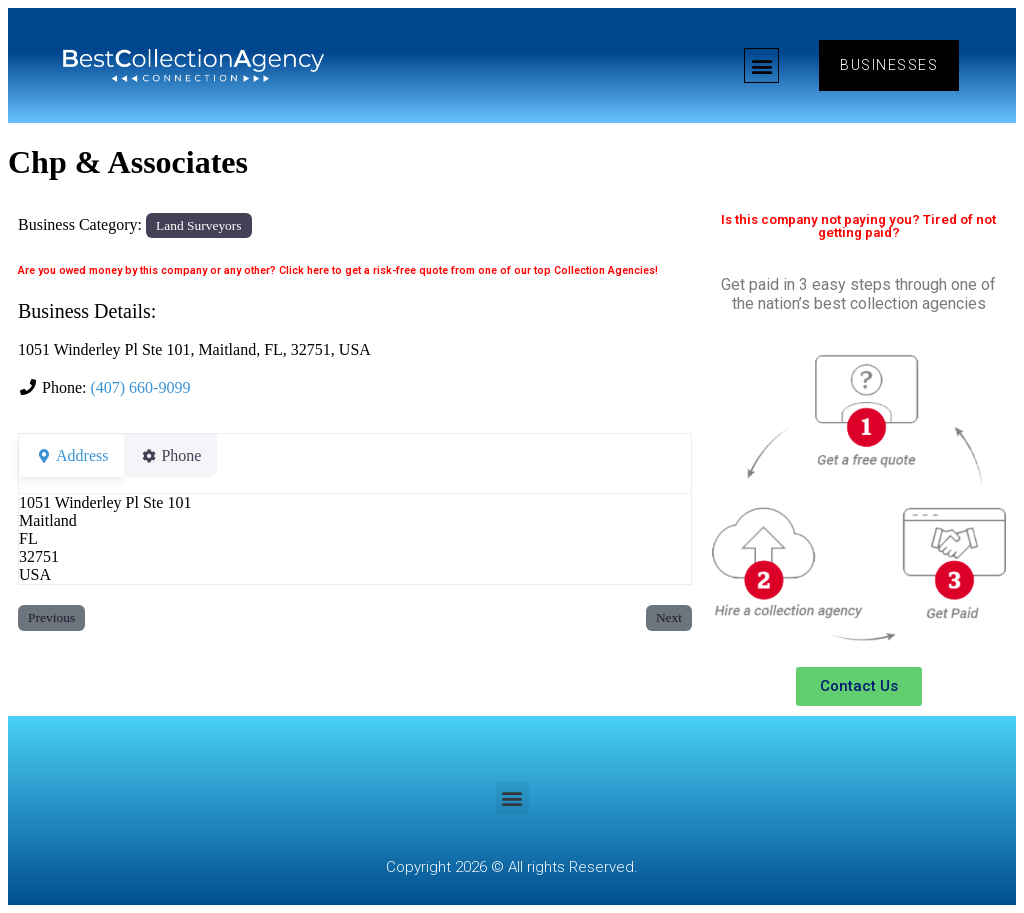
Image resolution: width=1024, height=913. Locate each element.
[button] (761, 65)
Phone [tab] (182, 455)
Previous (51, 617)
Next (669, 617)
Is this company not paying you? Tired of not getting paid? (858, 226)
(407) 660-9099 (140, 387)
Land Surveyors (198, 225)
